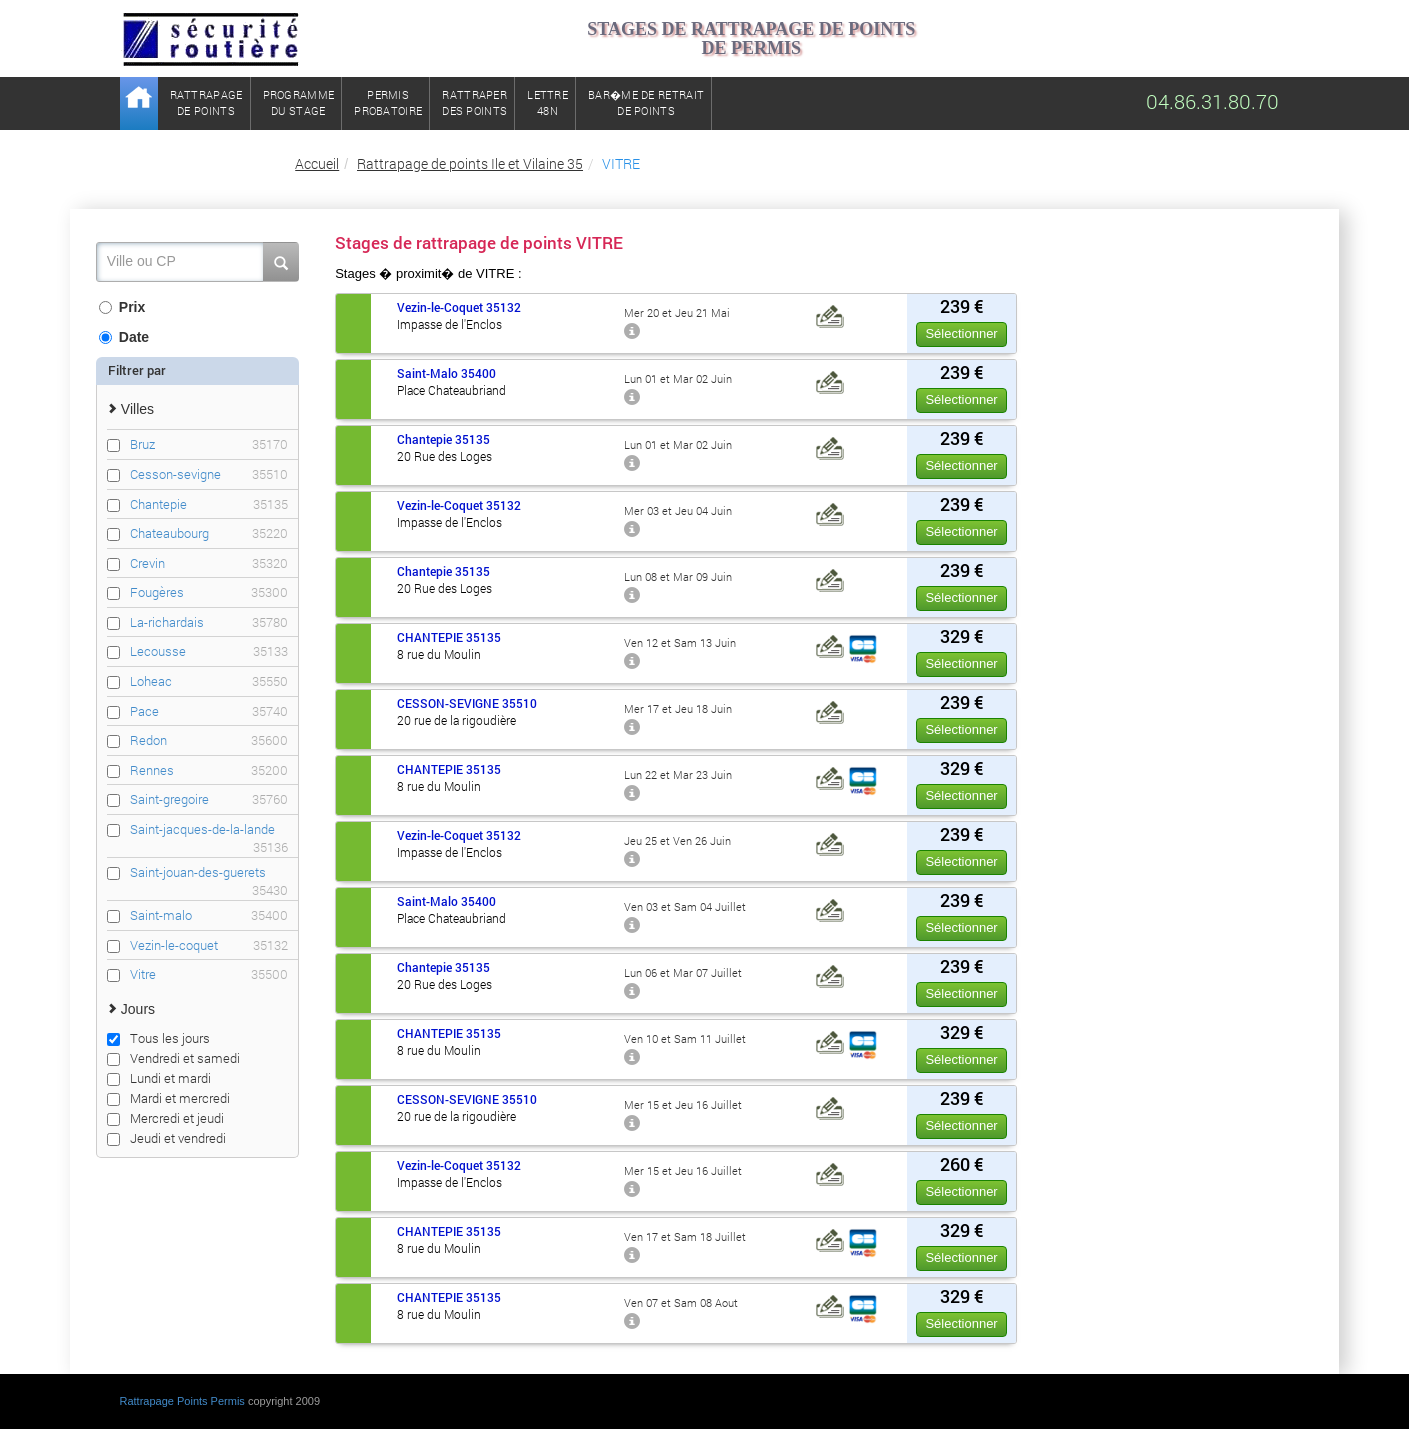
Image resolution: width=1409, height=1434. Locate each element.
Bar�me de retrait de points (646, 102)
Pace (209, 711)
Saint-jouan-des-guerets (209, 872)
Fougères (209, 592)
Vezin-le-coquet (209, 945)
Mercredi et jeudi (165, 1118)
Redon (209, 740)
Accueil (317, 163)
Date (124, 337)
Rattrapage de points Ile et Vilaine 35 (470, 163)
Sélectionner (961, 333)
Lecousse (209, 651)
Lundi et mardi (159, 1078)
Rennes (209, 770)
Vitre (209, 974)
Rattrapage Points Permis (182, 1401)
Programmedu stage (299, 102)
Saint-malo (209, 915)
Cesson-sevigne (209, 474)
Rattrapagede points (206, 102)
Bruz (209, 444)
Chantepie (209, 504)
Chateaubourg (209, 533)
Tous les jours (158, 1038)
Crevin (209, 563)
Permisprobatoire (388, 102)
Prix (122, 307)
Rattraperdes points (474, 102)
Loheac (209, 681)
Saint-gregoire (209, 799)
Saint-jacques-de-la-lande (209, 829)
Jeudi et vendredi (166, 1138)
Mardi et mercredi (168, 1098)
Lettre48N (547, 102)
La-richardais (209, 622)
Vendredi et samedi (173, 1058)
